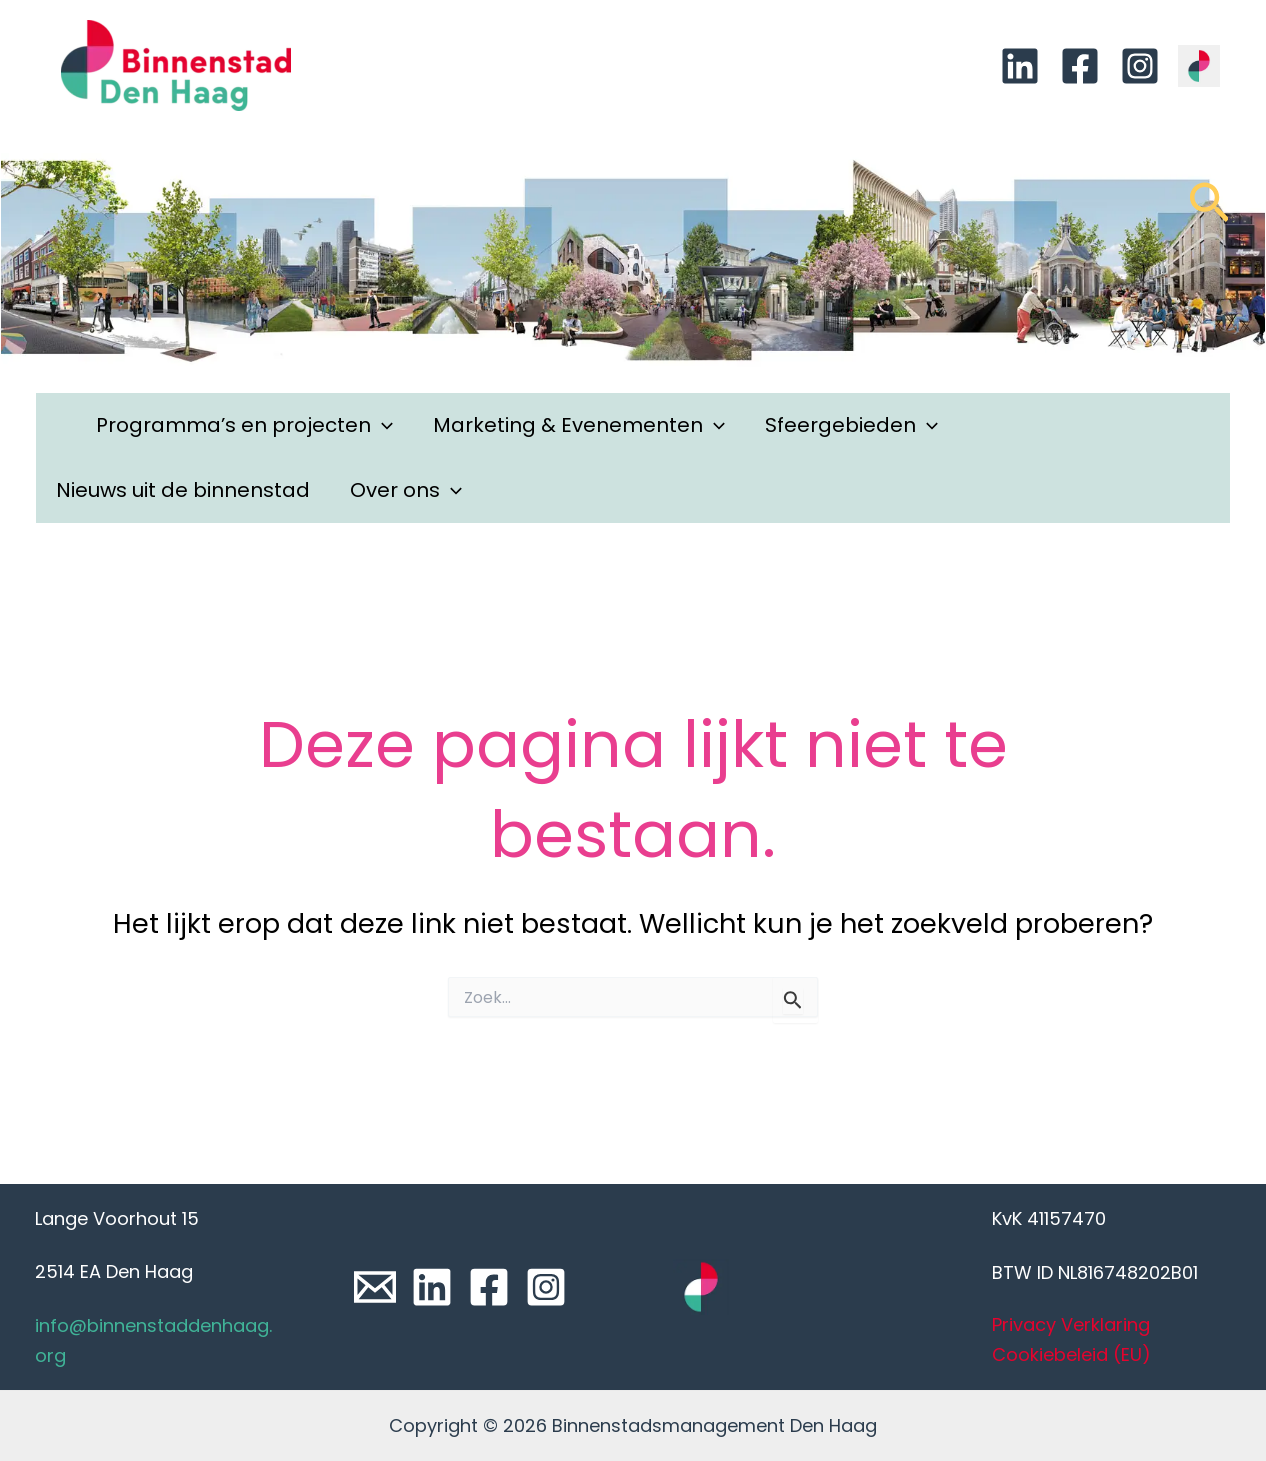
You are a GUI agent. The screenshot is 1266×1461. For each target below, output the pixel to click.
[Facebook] (1080, 66)
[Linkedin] (1020, 66)
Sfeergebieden (851, 425)
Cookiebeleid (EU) (1071, 1354)
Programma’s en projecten (244, 425)
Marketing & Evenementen (579, 425)
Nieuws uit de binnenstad (183, 490)
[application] (382, 425)
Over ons (406, 490)
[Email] (375, 1287)
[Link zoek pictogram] (1209, 212)
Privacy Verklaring (1071, 1324)
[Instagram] (1140, 66)
